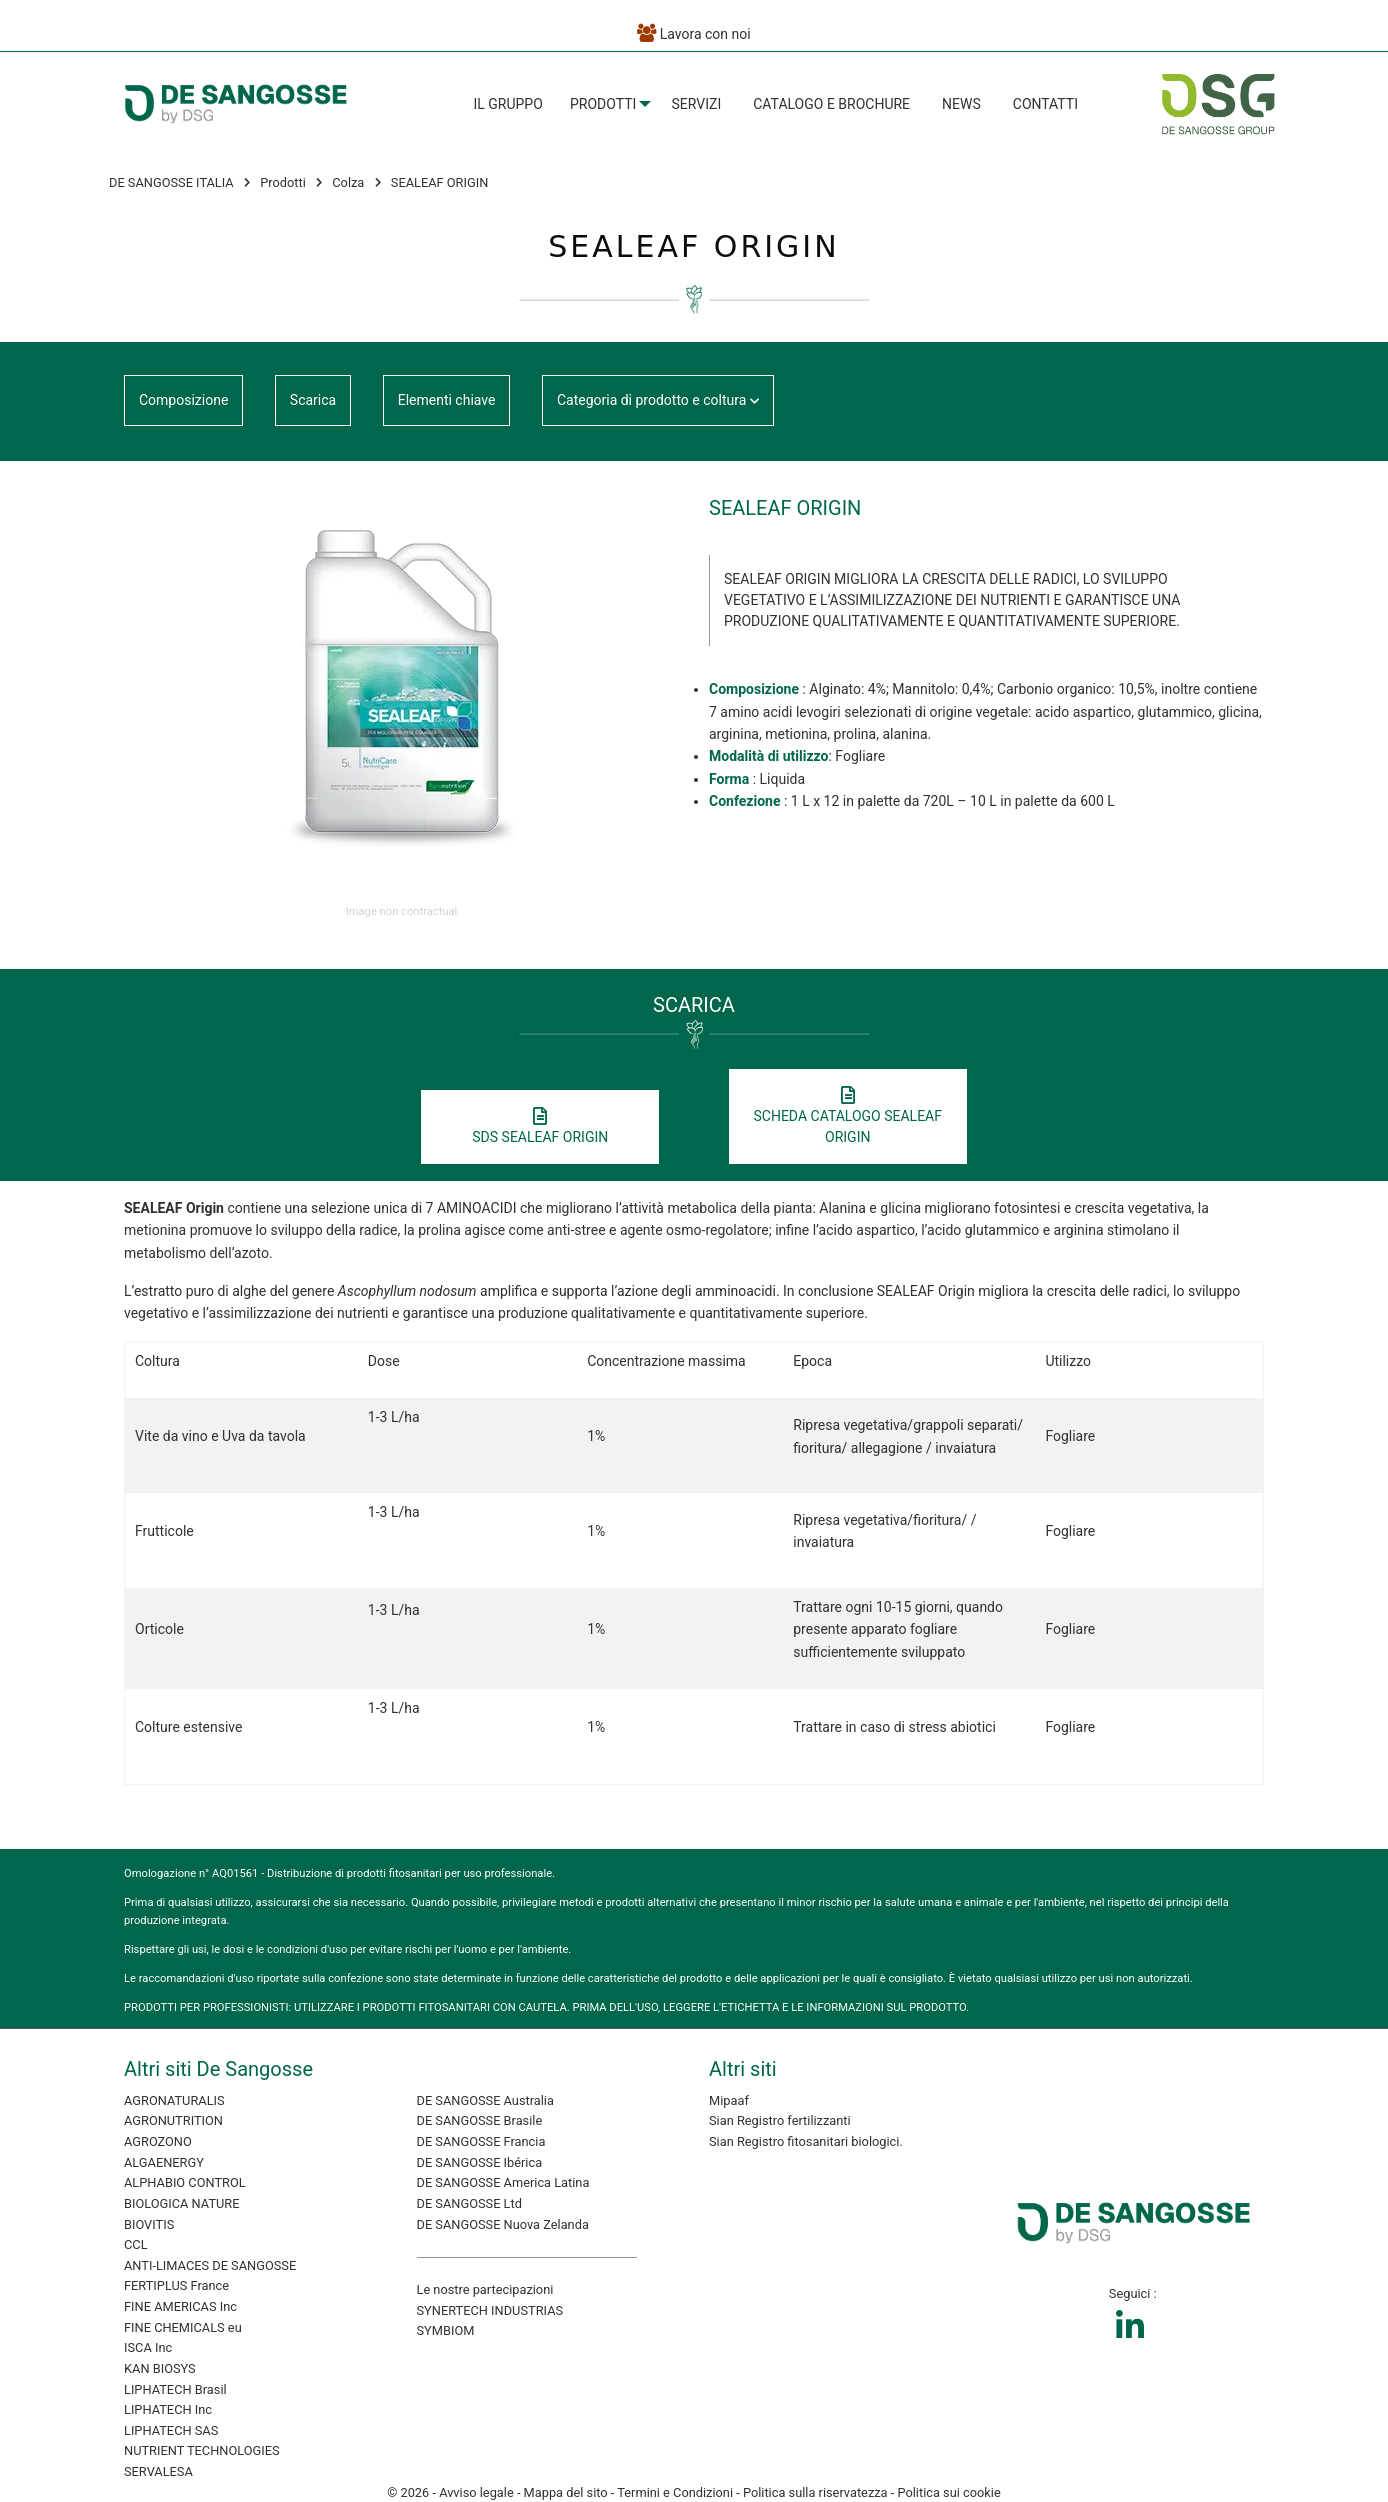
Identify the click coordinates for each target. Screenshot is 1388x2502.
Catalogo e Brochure (831, 104)
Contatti (1045, 104)
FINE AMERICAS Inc (180, 2306)
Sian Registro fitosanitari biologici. (806, 2141)
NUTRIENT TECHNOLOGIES (202, 2450)
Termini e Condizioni (675, 2492)
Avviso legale (476, 2492)
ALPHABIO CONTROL (185, 2182)
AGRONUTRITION (173, 2120)
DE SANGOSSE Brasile (480, 2120)
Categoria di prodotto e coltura (658, 400)
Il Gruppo (507, 104)
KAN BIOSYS (160, 2368)
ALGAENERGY (164, 2162)
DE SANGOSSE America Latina (503, 2182)
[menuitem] (507, 104)
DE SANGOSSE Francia (481, 2141)
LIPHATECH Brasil (175, 2389)
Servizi (697, 104)
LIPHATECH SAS (171, 2430)
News (961, 104)
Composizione (183, 400)
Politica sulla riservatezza (815, 2492)
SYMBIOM (446, 2330)
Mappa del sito (566, 2492)
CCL (136, 2244)
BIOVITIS (149, 2224)
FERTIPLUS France (176, 2285)
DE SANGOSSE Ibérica (480, 2162)
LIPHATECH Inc (168, 2409)
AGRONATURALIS (174, 2100)
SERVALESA (158, 2471)
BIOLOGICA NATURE (181, 2203)
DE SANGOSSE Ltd (469, 2203)
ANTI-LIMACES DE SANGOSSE (210, 2265)
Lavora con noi (693, 33)
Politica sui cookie (948, 2492)
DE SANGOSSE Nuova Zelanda (503, 2224)
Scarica (313, 400)
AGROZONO (158, 2141)
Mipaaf (729, 2100)
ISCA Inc (148, 2347)
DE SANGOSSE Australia (485, 2100)
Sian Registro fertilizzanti (780, 2120)
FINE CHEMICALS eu (183, 2327)
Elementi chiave (447, 400)
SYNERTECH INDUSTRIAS (490, 2310)
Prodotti (603, 104)
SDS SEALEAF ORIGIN (540, 1127)
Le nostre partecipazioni (485, 2289)
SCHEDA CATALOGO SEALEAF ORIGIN (848, 1116)
